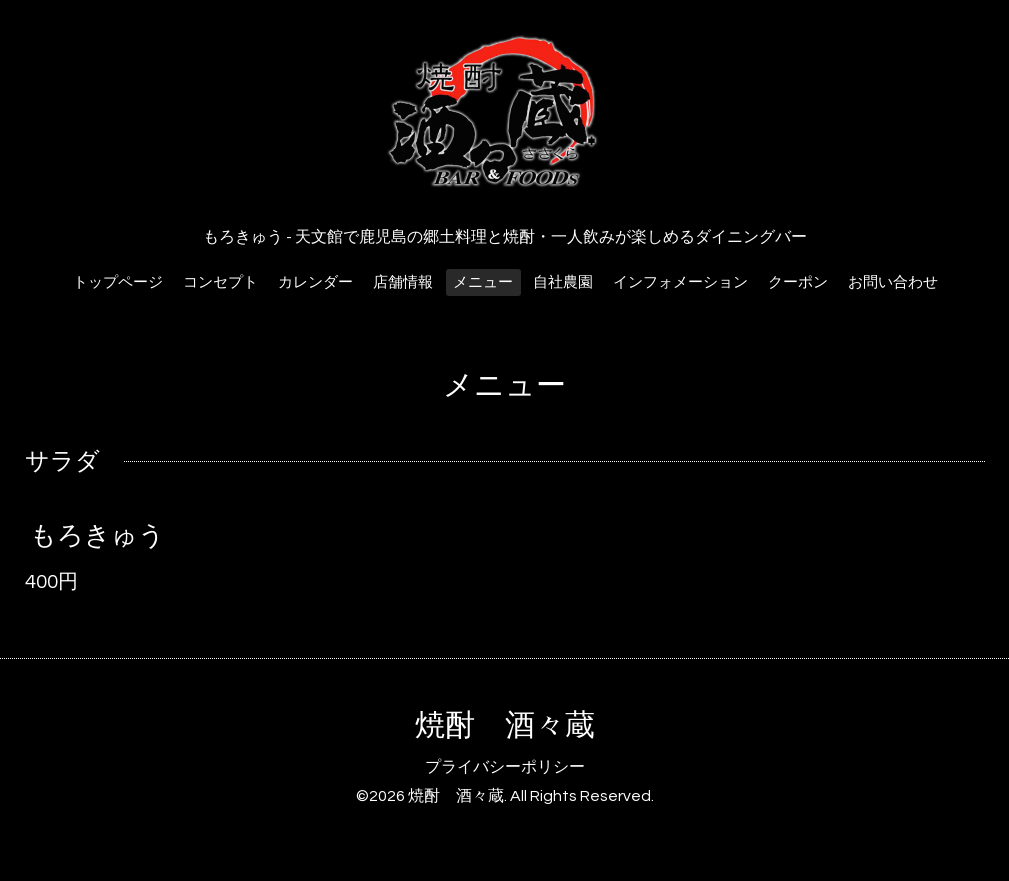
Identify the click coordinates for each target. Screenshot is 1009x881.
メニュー (483, 282)
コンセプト (220, 282)
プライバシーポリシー (505, 767)
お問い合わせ (893, 282)
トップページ (118, 282)
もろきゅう (97, 536)
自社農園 (563, 282)
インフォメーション (680, 282)
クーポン (798, 282)
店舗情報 (403, 282)
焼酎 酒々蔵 (505, 725)
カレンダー (315, 282)
